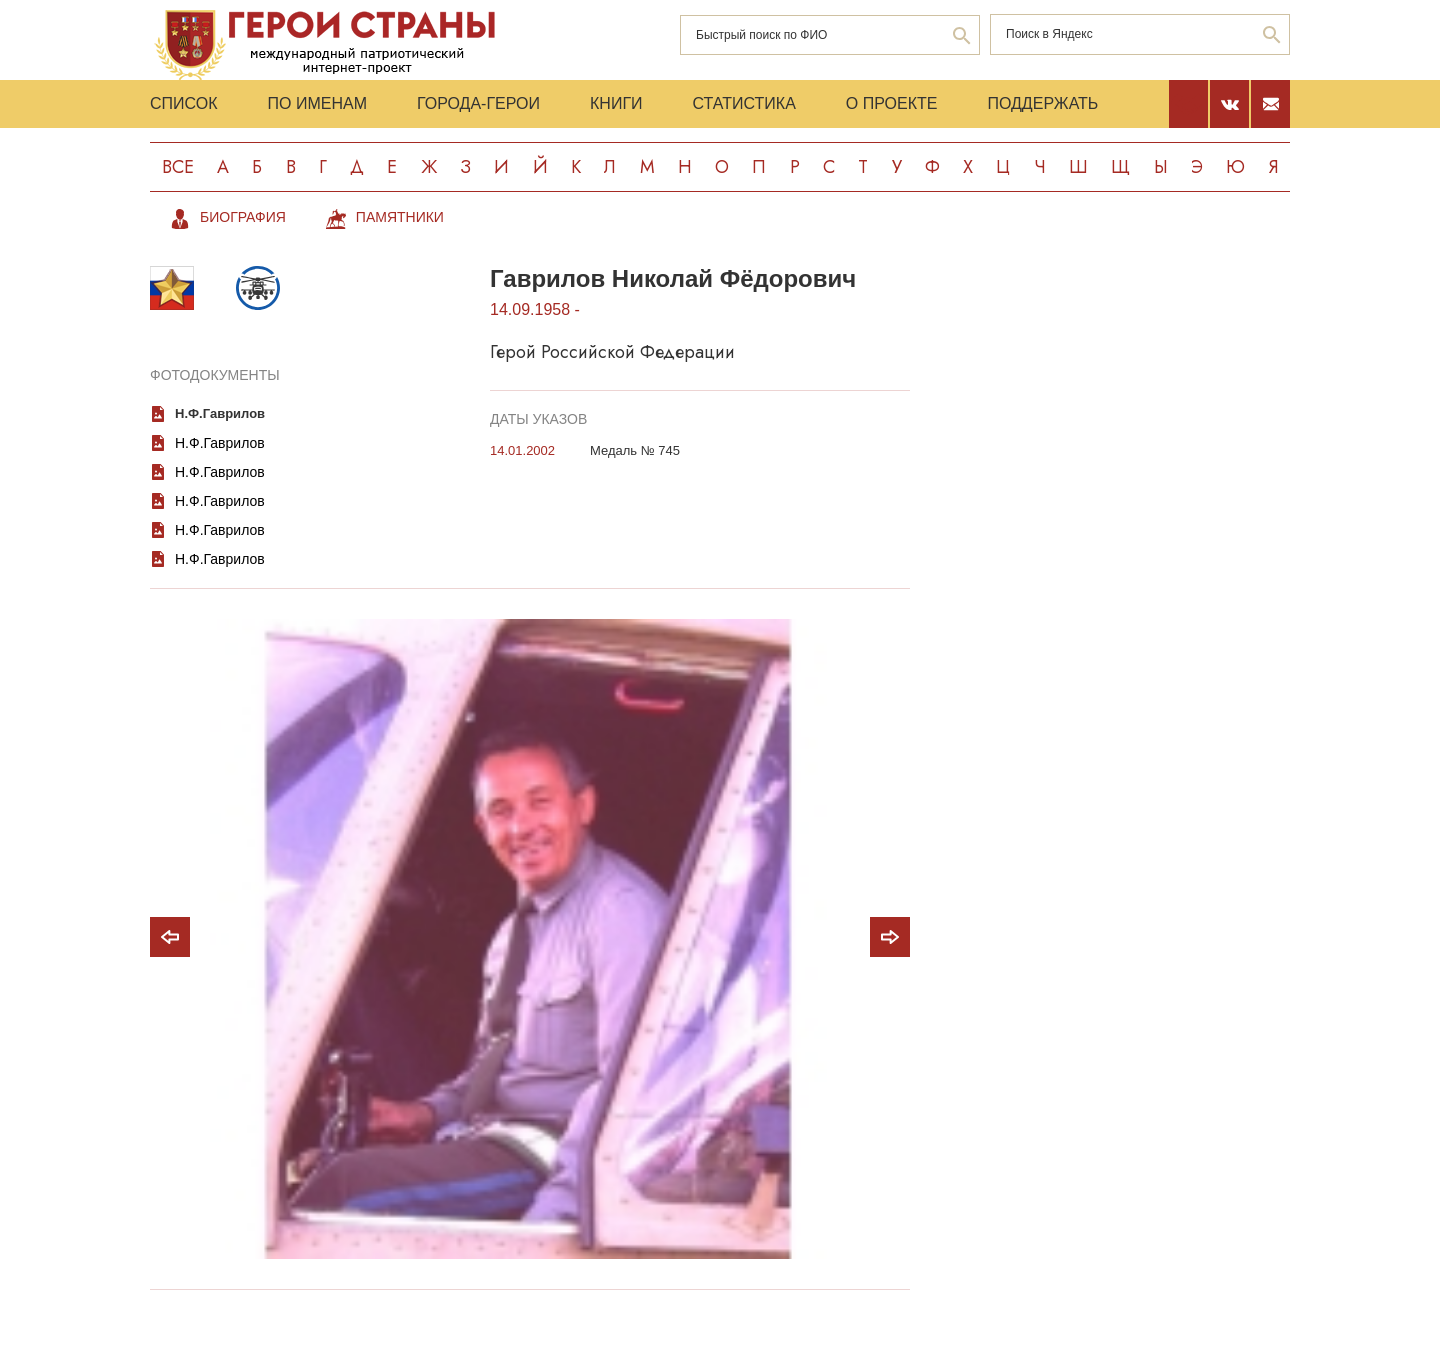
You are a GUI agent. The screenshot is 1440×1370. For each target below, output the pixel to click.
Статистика (744, 103)
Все (178, 167)
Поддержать (1042, 103)
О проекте (892, 103)
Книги (616, 103)
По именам (317, 103)
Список (184, 103)
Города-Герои (478, 103)
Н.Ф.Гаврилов (220, 413)
